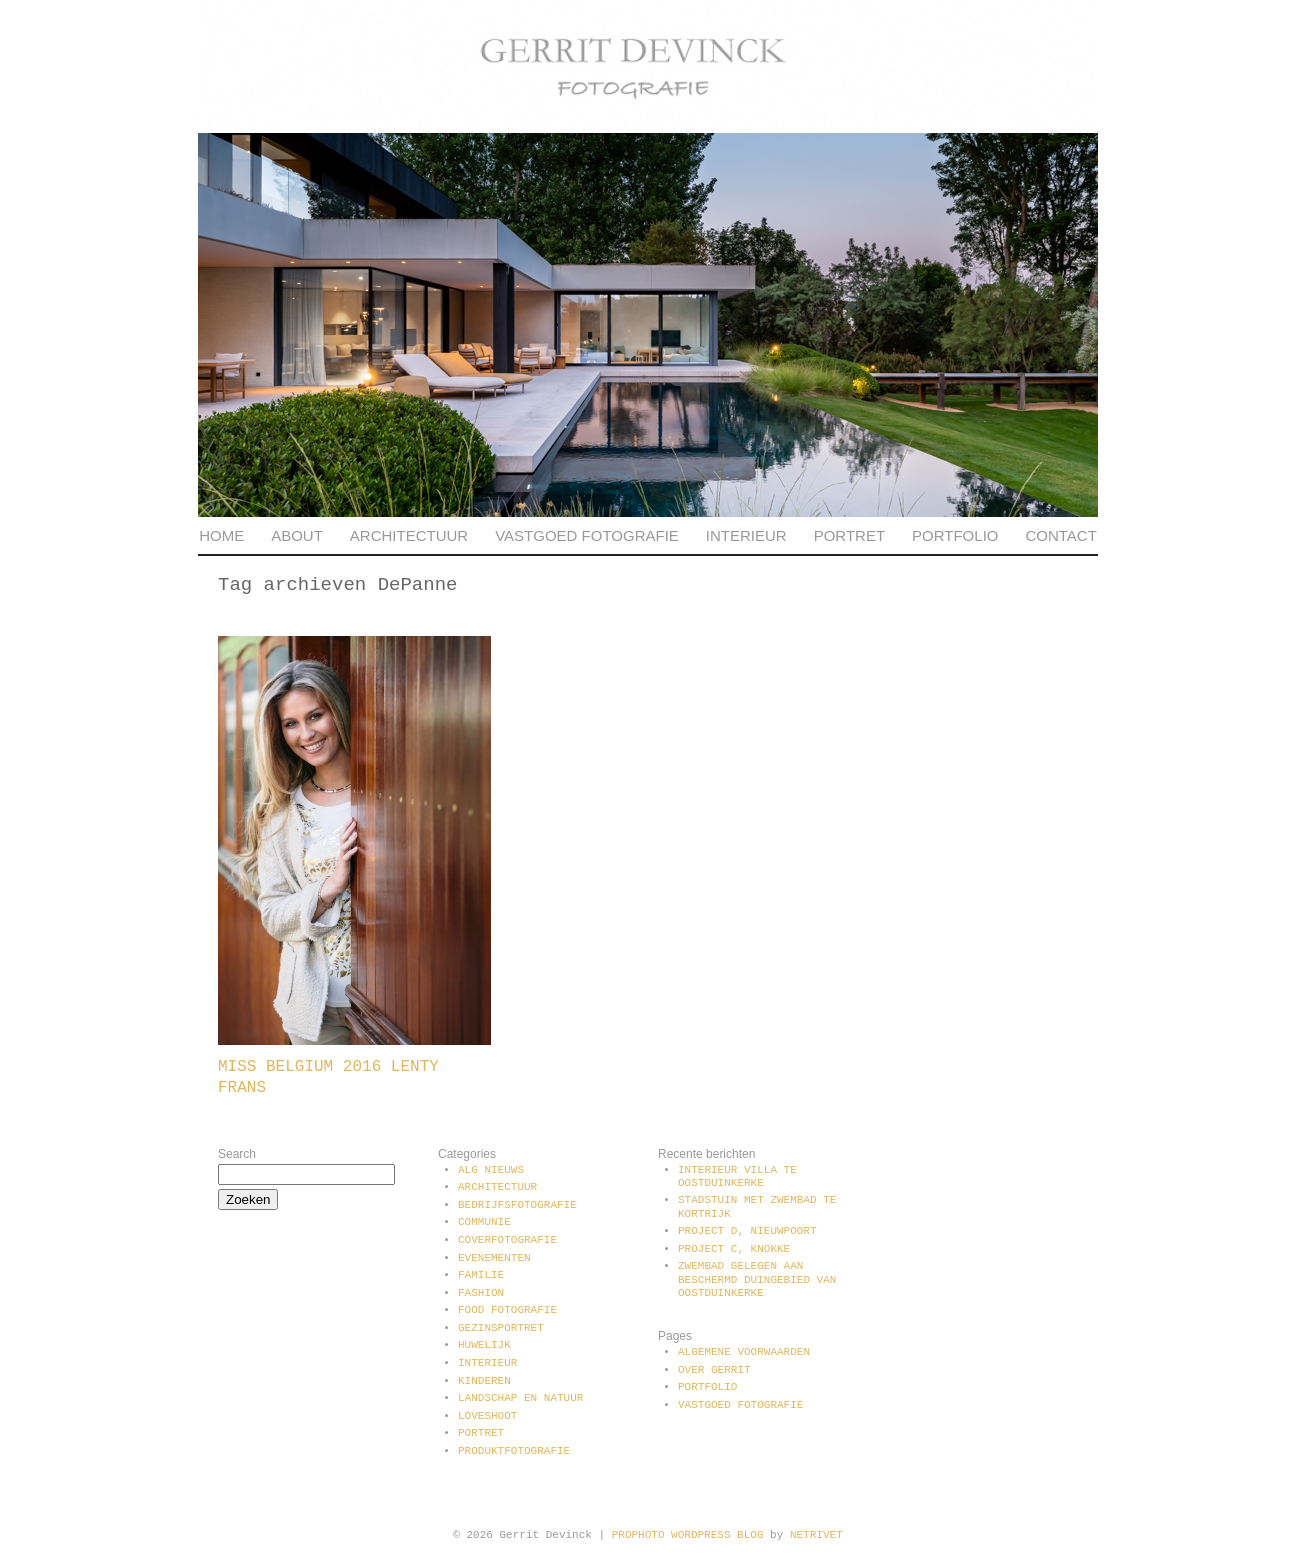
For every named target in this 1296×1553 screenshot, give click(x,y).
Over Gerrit (714, 1370)
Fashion (481, 1293)
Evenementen (494, 1258)
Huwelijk (484, 1345)
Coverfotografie (507, 1240)
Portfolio (955, 535)
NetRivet (816, 1535)
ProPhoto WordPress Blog (688, 1535)
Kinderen (484, 1381)
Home (221, 535)
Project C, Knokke (734, 1249)
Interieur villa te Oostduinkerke (737, 1176)
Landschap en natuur (520, 1398)
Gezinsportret (501, 1328)
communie (484, 1222)
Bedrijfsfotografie (517, 1205)
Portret (849, 535)
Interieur (746, 535)
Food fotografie (507, 1310)
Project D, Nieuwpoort (747, 1231)
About (297, 535)
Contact (1060, 535)
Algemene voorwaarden (744, 1352)
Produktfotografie (514, 1451)
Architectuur (409, 535)
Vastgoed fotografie (587, 535)
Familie (481, 1275)
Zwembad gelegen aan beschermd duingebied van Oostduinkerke (757, 1279)
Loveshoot (487, 1416)
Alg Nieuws (491, 1170)
